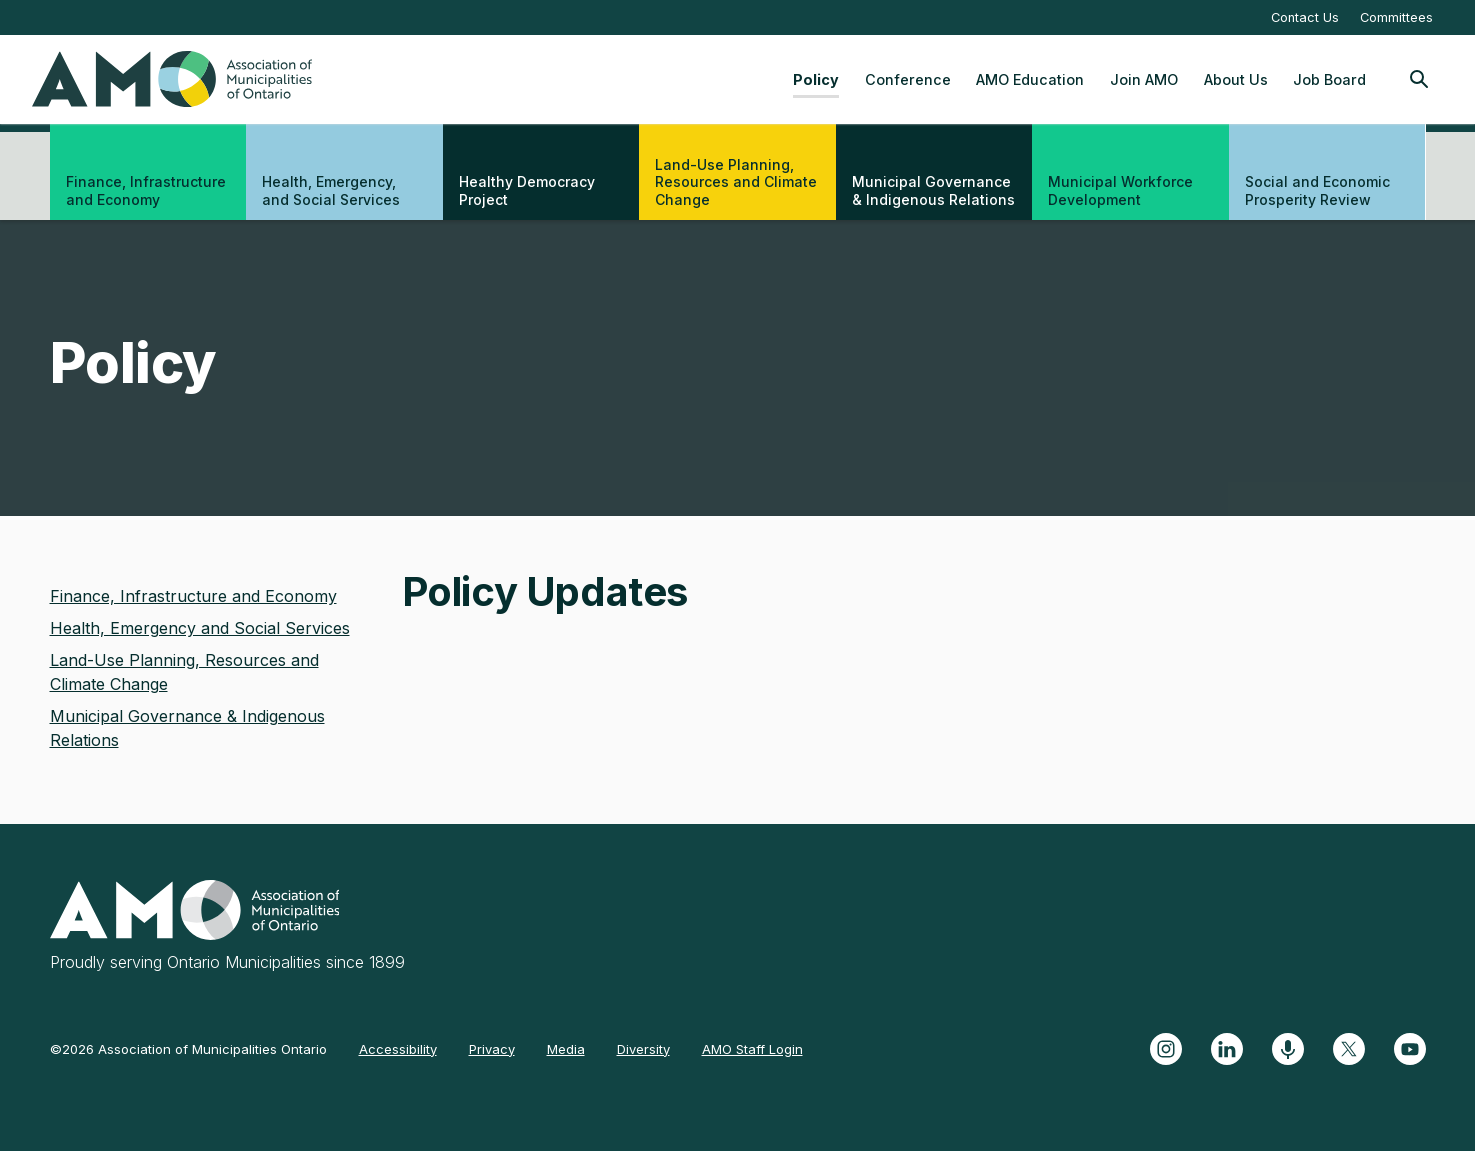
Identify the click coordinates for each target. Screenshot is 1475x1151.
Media (566, 1049)
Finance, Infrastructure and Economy (146, 190)
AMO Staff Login (752, 1049)
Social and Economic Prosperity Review (1317, 190)
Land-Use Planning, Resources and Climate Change (736, 182)
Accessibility (398, 1049)
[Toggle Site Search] (1419, 79)
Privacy (492, 1049)
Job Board (1329, 79)
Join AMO (1144, 79)
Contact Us (1305, 17)
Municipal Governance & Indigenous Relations (933, 190)
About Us (1236, 79)
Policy (816, 79)
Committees (1396, 17)
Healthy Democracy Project (527, 190)
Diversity (643, 1049)
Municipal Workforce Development (1120, 190)
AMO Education (1030, 79)
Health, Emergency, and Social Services (331, 190)
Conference (908, 79)
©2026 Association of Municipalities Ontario (188, 1049)
